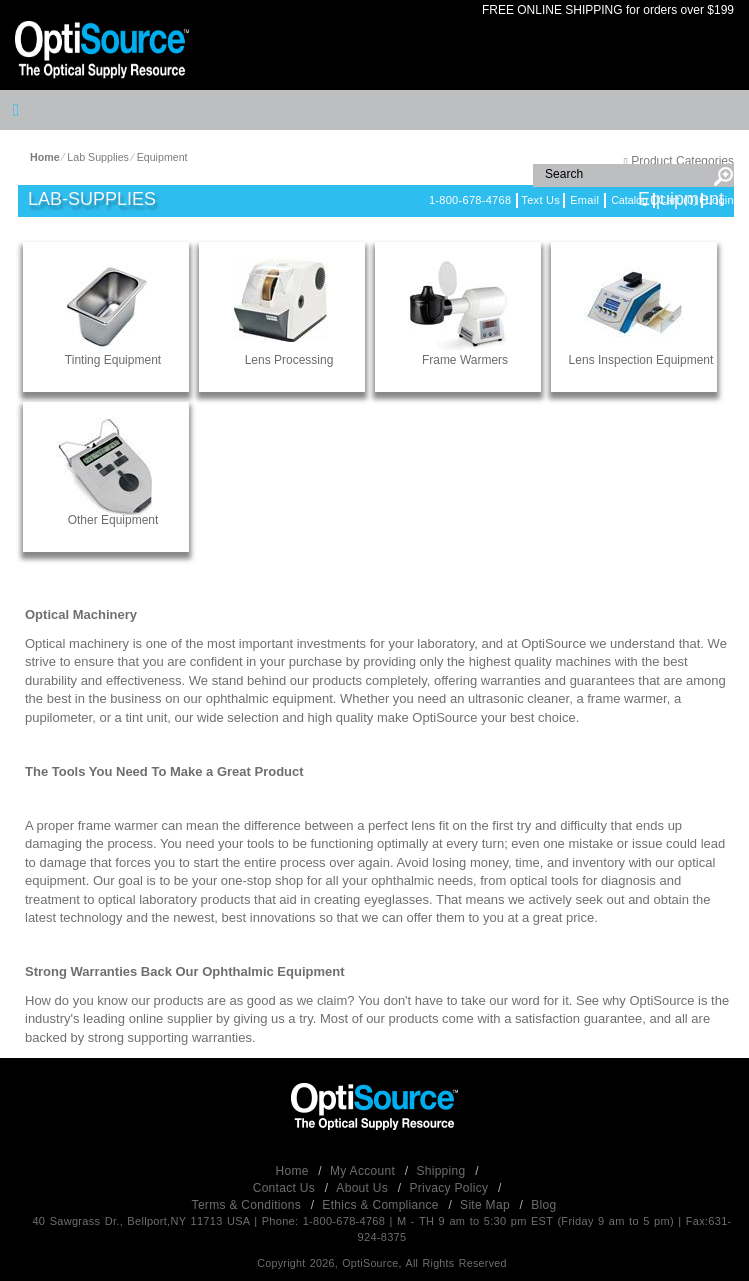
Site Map (486, 1205)
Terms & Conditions (248, 1205)
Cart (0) (678, 200)
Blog (543, 1205)
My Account (364, 1171)
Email (584, 200)
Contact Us (286, 1188)
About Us (363, 1188)
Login (720, 200)
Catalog (629, 200)
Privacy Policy (450, 1188)
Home (294, 1171)
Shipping (442, 1171)
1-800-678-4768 (470, 200)
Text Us (540, 200)
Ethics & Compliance (382, 1205)
